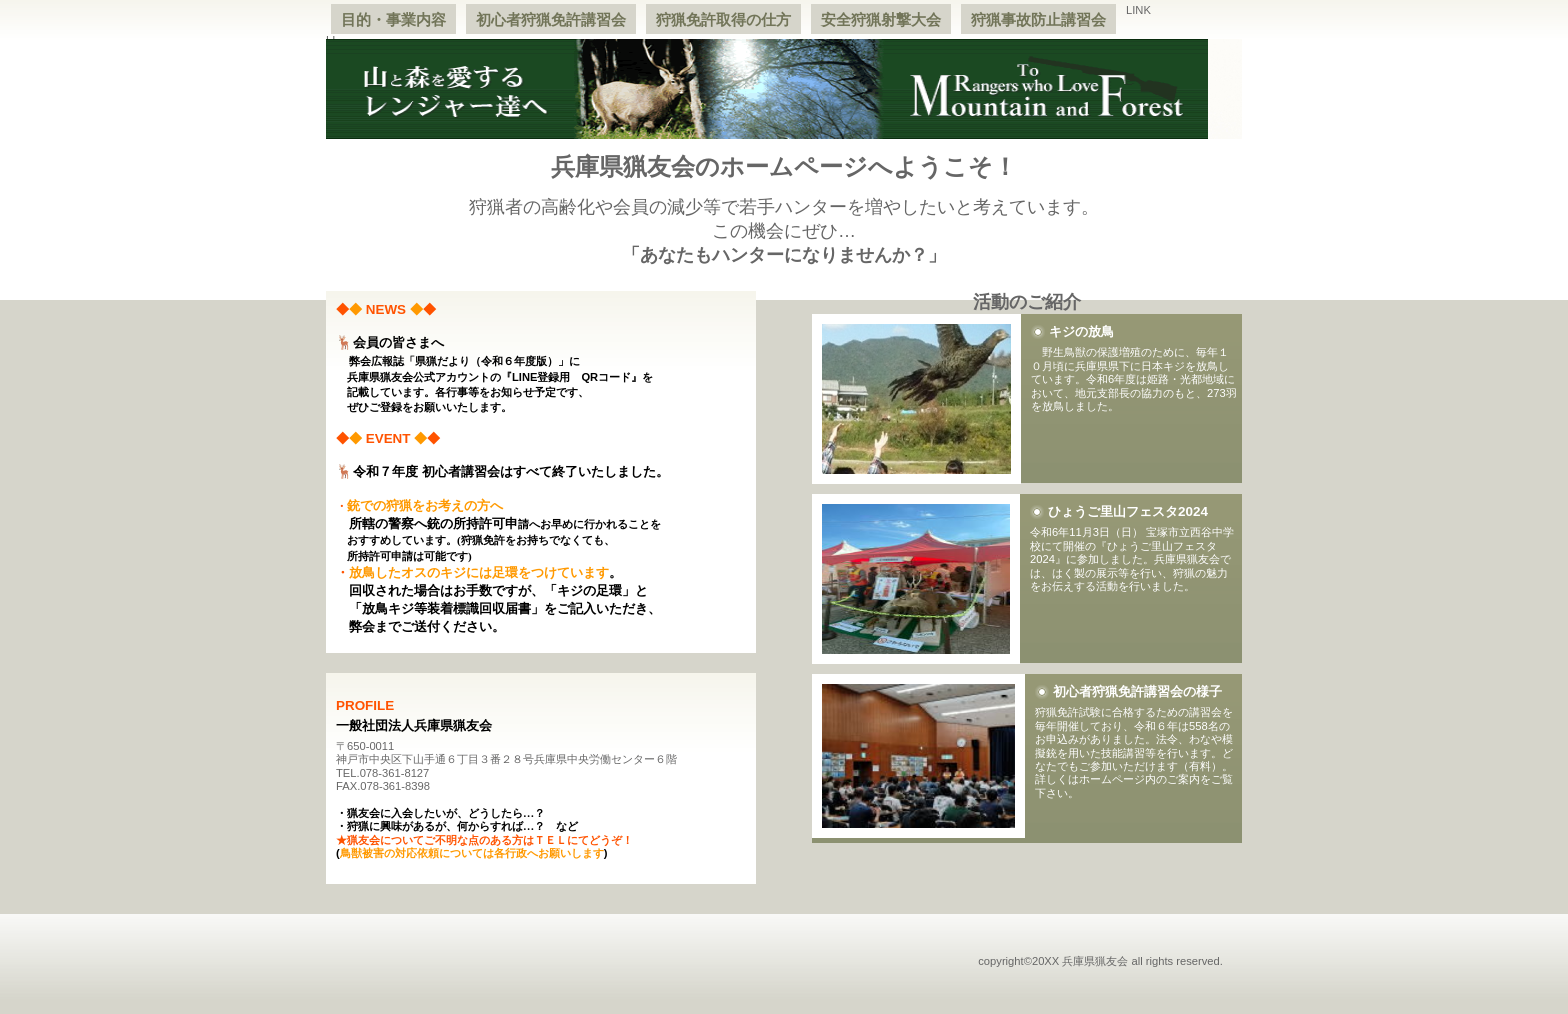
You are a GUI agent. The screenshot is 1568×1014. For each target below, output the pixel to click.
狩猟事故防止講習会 (1038, 19)
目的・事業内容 (393, 19)
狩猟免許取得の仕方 (723, 19)
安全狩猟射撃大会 (881, 19)
